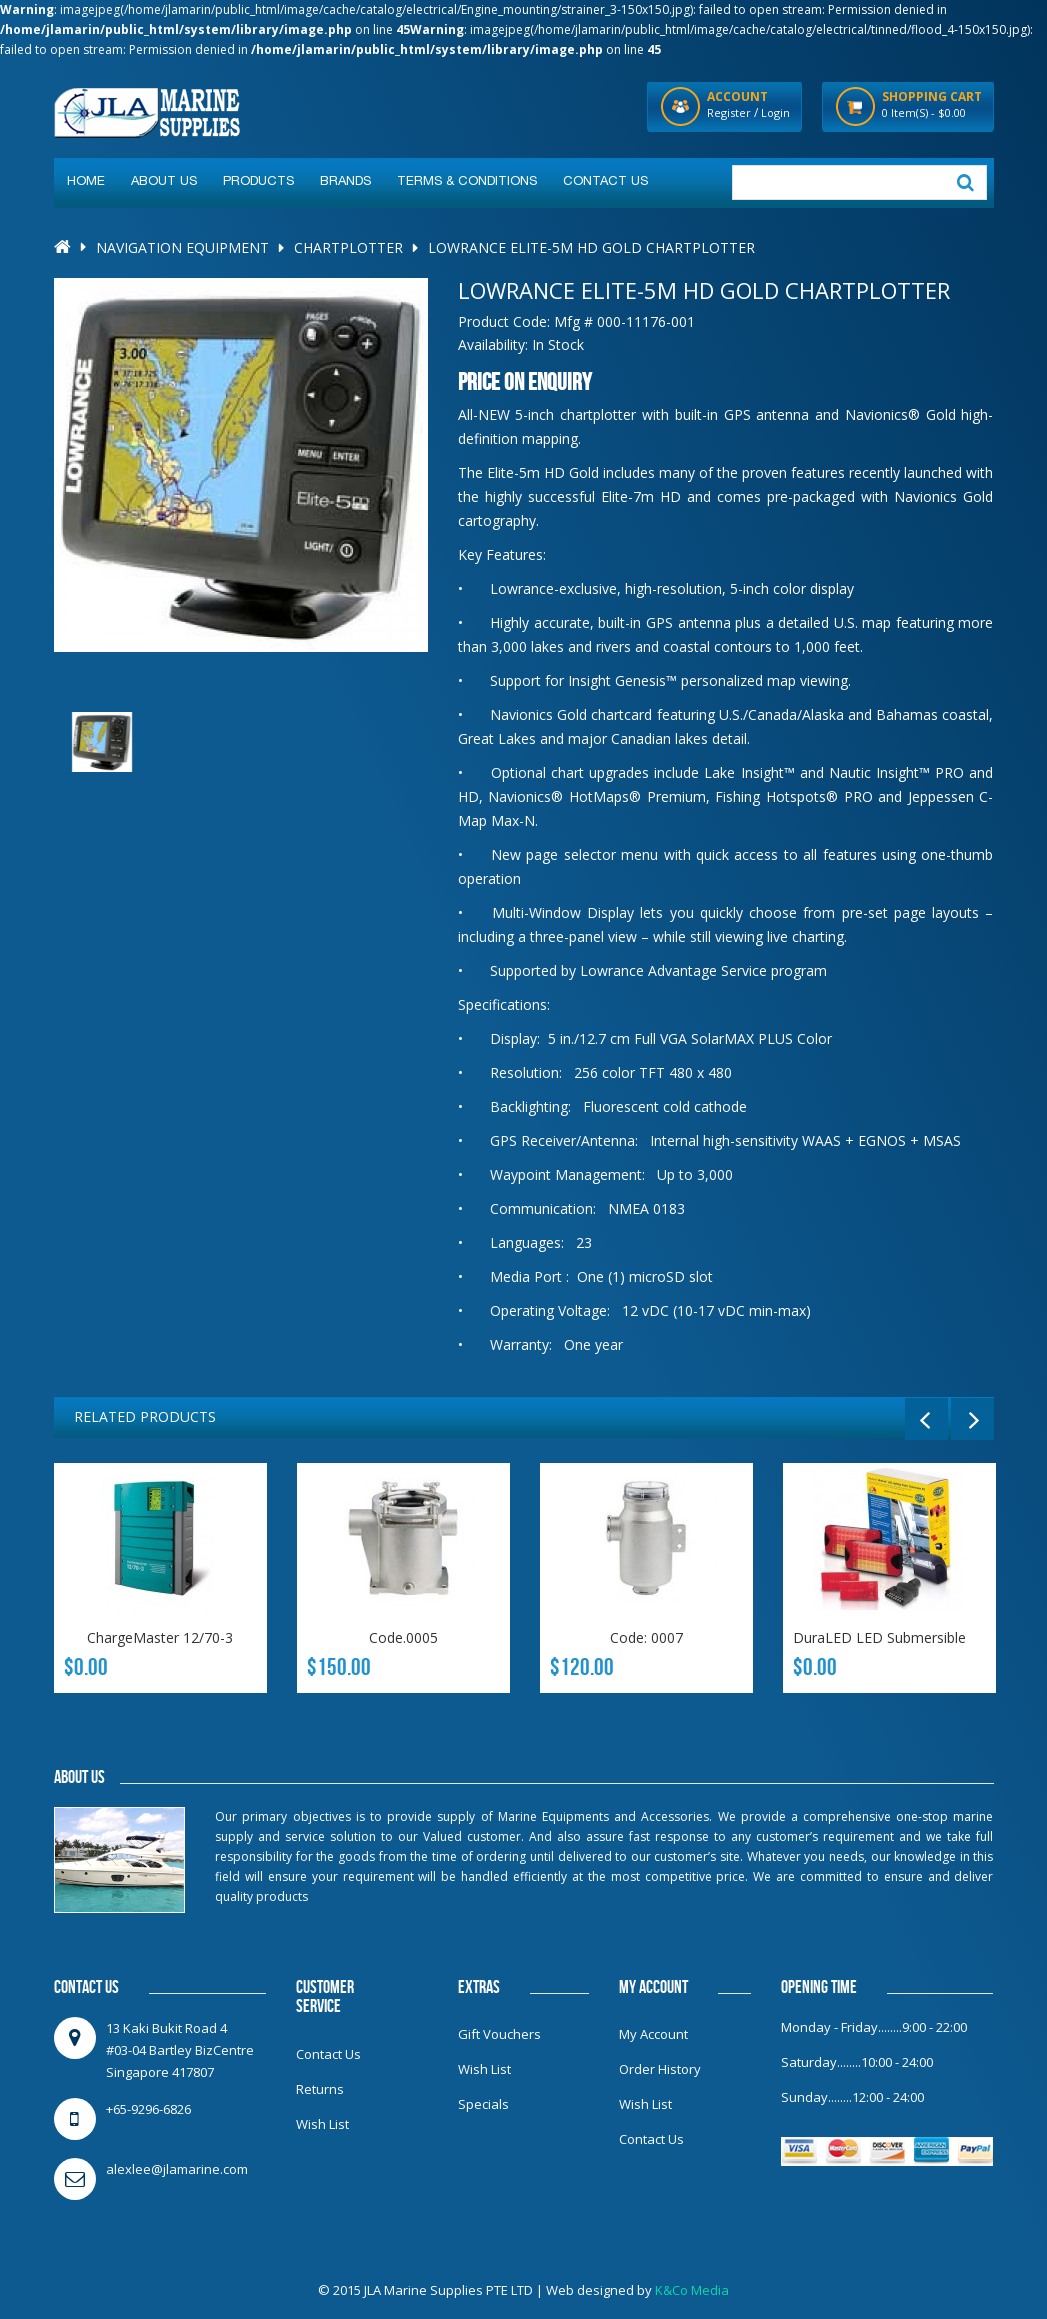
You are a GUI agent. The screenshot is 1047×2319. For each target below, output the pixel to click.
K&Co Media (692, 2290)
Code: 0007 (646, 1637)
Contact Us (328, 2054)
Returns (320, 2089)
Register (729, 112)
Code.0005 (403, 1637)
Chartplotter (348, 247)
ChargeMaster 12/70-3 (160, 1637)
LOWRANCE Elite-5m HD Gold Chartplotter (591, 247)
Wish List (322, 2124)
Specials (483, 2104)
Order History (660, 2069)
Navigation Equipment (182, 247)
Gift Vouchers (499, 2034)
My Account (653, 2034)
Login (775, 112)
